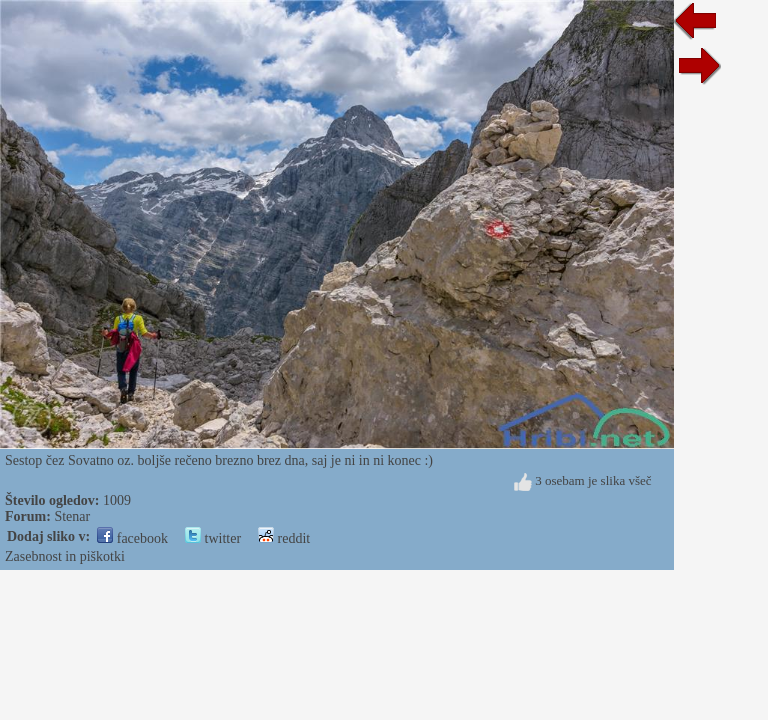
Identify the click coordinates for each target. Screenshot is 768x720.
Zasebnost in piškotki (65, 556)
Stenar (72, 516)
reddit (284, 538)
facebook (132, 538)
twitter (213, 538)
